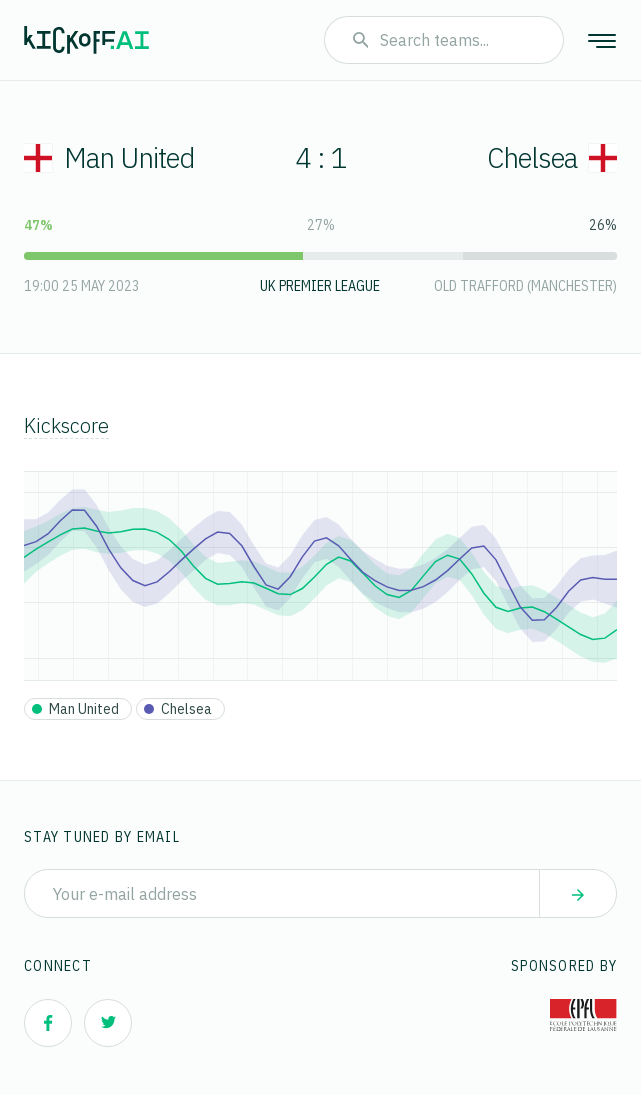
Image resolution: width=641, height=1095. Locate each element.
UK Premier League (320, 286)
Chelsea (552, 157)
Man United (109, 157)
